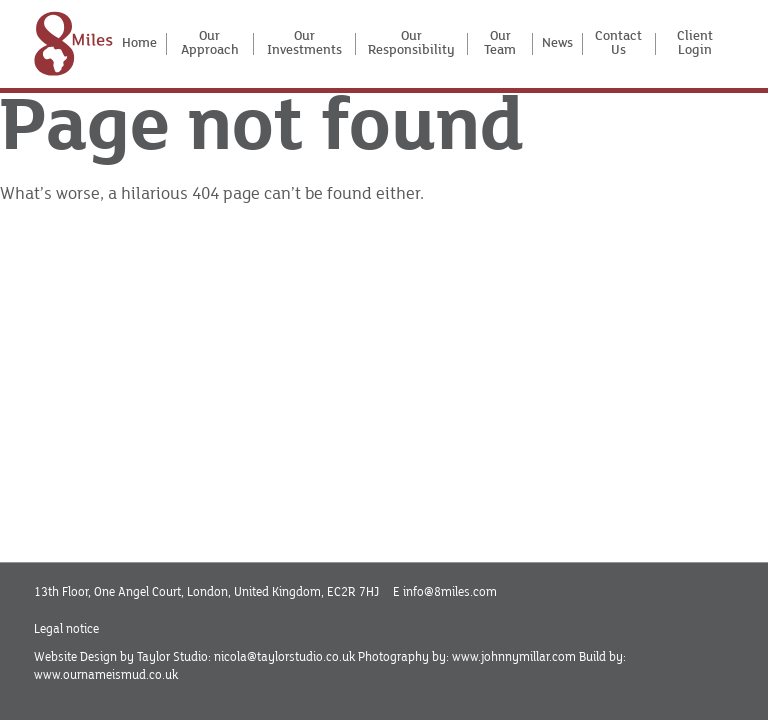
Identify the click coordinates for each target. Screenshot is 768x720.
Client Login (695, 44)
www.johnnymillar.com (514, 657)
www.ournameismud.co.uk (106, 675)
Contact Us (618, 44)
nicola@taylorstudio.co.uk (284, 657)
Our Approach (210, 44)
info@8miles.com (450, 592)
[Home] (73, 43)
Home (139, 43)
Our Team (500, 44)
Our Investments (304, 44)
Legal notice (66, 629)
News (557, 43)
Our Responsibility (411, 44)
